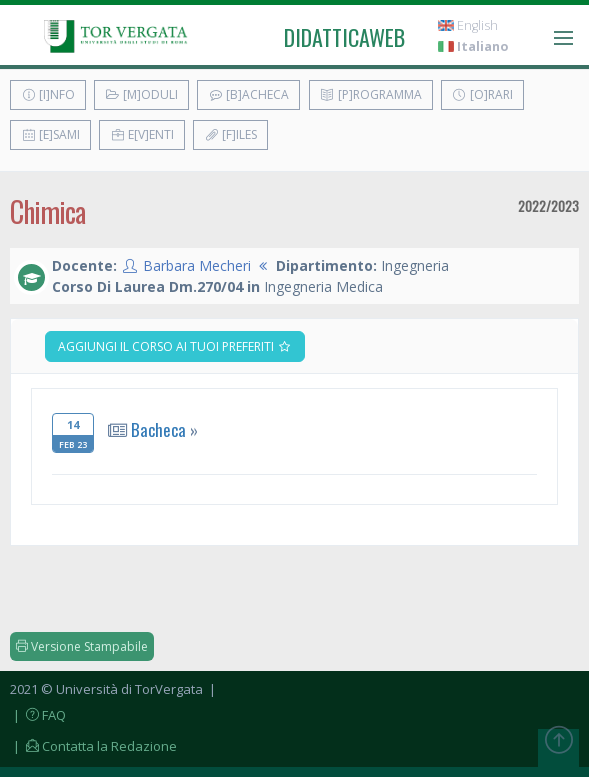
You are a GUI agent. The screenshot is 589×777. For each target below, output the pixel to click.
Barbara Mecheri (197, 265)
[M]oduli (141, 94)
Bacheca (158, 429)
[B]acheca (248, 94)
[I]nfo (48, 94)
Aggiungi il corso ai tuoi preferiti (175, 346)
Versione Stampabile (82, 646)
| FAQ (38, 715)
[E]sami (50, 134)
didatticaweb (344, 37)
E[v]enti (142, 134)
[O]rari (482, 94)
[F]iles (230, 134)
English (468, 25)
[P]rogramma (371, 94)
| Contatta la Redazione (93, 746)
